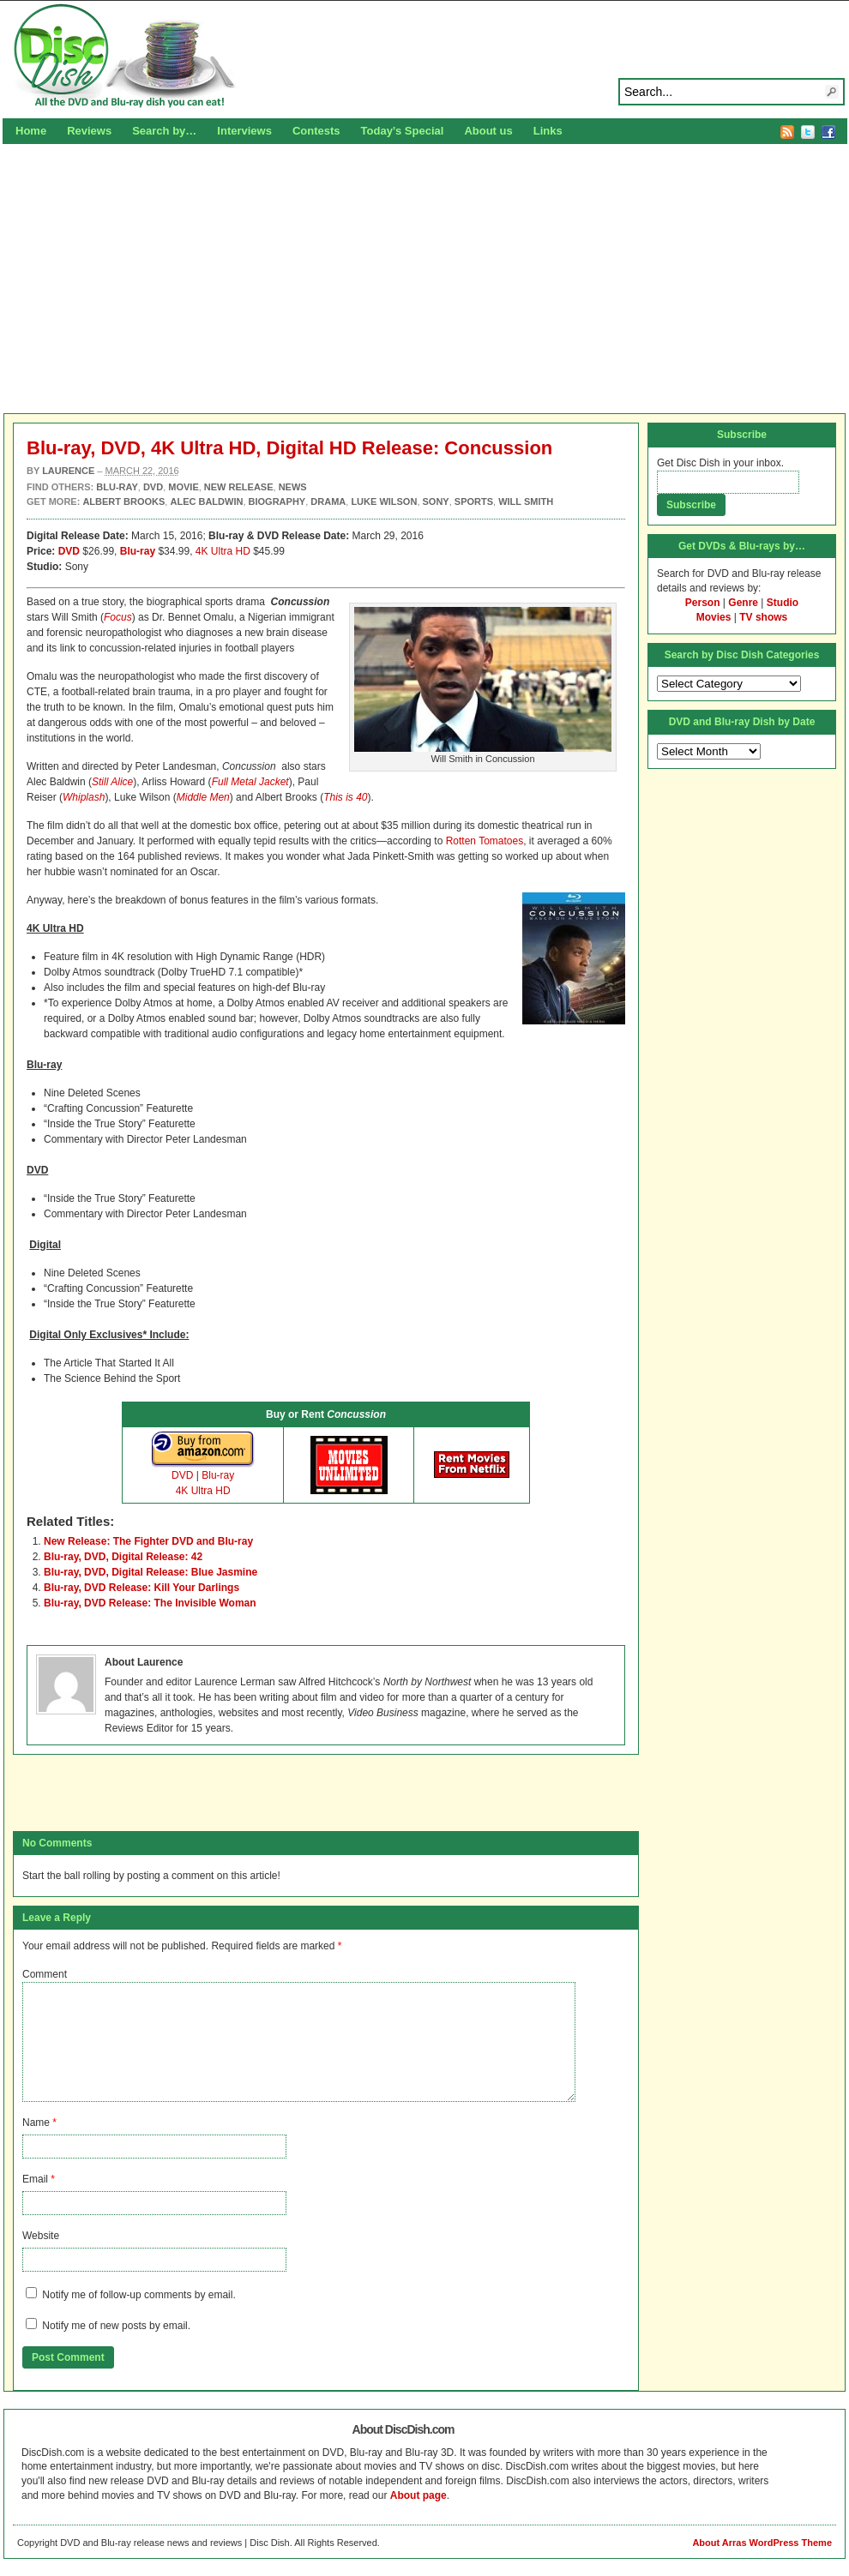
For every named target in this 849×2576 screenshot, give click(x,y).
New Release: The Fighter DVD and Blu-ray (148, 1541)
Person (702, 603)
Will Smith (525, 501)
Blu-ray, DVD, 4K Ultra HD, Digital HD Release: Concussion (289, 448)
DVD (69, 551)
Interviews (244, 130)
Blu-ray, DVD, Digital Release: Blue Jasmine (150, 1572)
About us (488, 130)
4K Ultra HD (223, 551)
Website (40, 2236)
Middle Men (203, 797)
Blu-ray (137, 551)
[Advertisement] (424, 276)
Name (36, 2123)
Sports (474, 501)
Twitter (808, 132)
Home (30, 130)
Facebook (828, 132)
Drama (328, 501)
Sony (436, 501)
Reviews (89, 130)
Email (35, 2179)
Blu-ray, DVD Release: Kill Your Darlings (141, 1588)
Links (548, 130)
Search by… (164, 130)
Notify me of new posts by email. (116, 2326)
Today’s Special (402, 130)
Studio (782, 603)
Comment (44, 1974)
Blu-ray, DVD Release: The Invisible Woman (150, 1603)
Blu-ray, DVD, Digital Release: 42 (123, 1557)
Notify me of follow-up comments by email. (138, 2295)
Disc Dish (424, 56)
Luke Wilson (384, 501)
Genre (743, 603)
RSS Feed (787, 132)
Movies (714, 617)
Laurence (68, 470)
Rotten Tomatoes (485, 841)
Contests (316, 130)
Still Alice (112, 782)
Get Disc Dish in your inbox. (720, 463)
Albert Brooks (123, 501)
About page (418, 2495)
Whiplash (84, 797)
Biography (277, 501)
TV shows (763, 617)
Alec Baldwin (206, 501)
